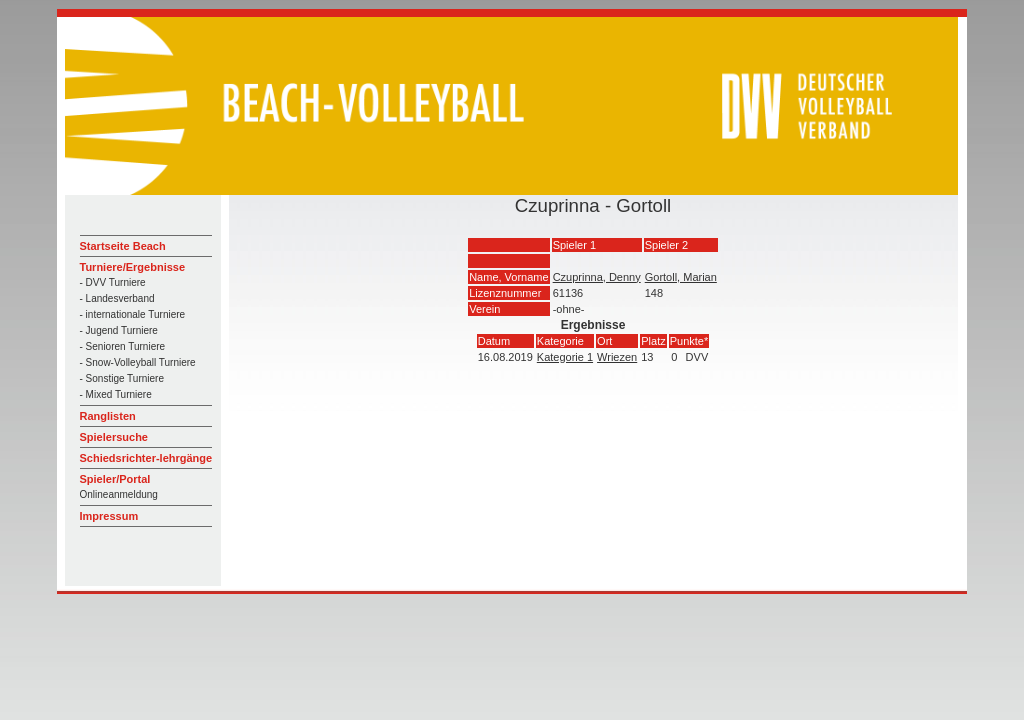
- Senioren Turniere (123, 346)
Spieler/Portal (115, 479)
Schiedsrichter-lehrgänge (146, 458)
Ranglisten (108, 416)
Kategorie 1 (565, 357)
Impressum (109, 516)
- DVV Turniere (113, 282)
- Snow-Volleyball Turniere (138, 362)
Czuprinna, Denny (597, 277)
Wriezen (617, 357)
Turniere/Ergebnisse (133, 267)
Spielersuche (114, 437)
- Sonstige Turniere (122, 378)
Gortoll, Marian (681, 277)
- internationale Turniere (133, 314)
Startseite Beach (123, 246)
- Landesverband (117, 298)
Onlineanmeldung (119, 494)
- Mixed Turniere (116, 394)
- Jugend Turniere (119, 330)
